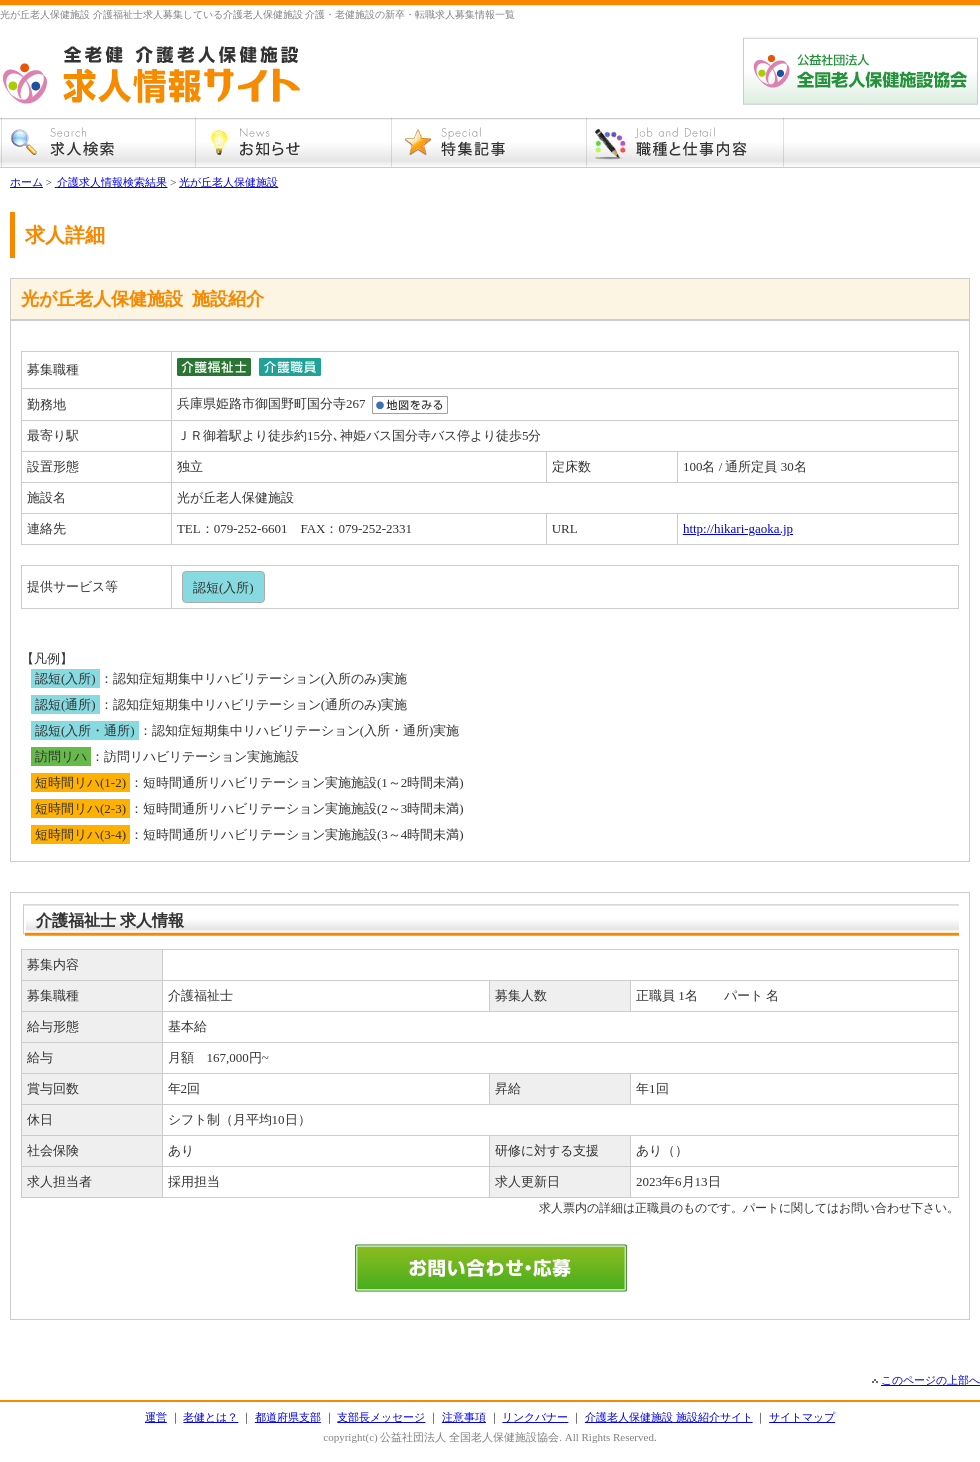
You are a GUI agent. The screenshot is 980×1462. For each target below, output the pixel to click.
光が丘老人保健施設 (228, 182)
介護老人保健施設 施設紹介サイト (669, 1417)
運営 (156, 1417)
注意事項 (464, 1417)
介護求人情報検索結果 (111, 182)
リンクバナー (535, 1417)
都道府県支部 (288, 1417)
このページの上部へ (930, 1380)
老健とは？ (210, 1417)
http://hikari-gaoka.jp (738, 528)
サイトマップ (802, 1417)
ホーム (26, 182)
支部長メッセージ (381, 1417)
